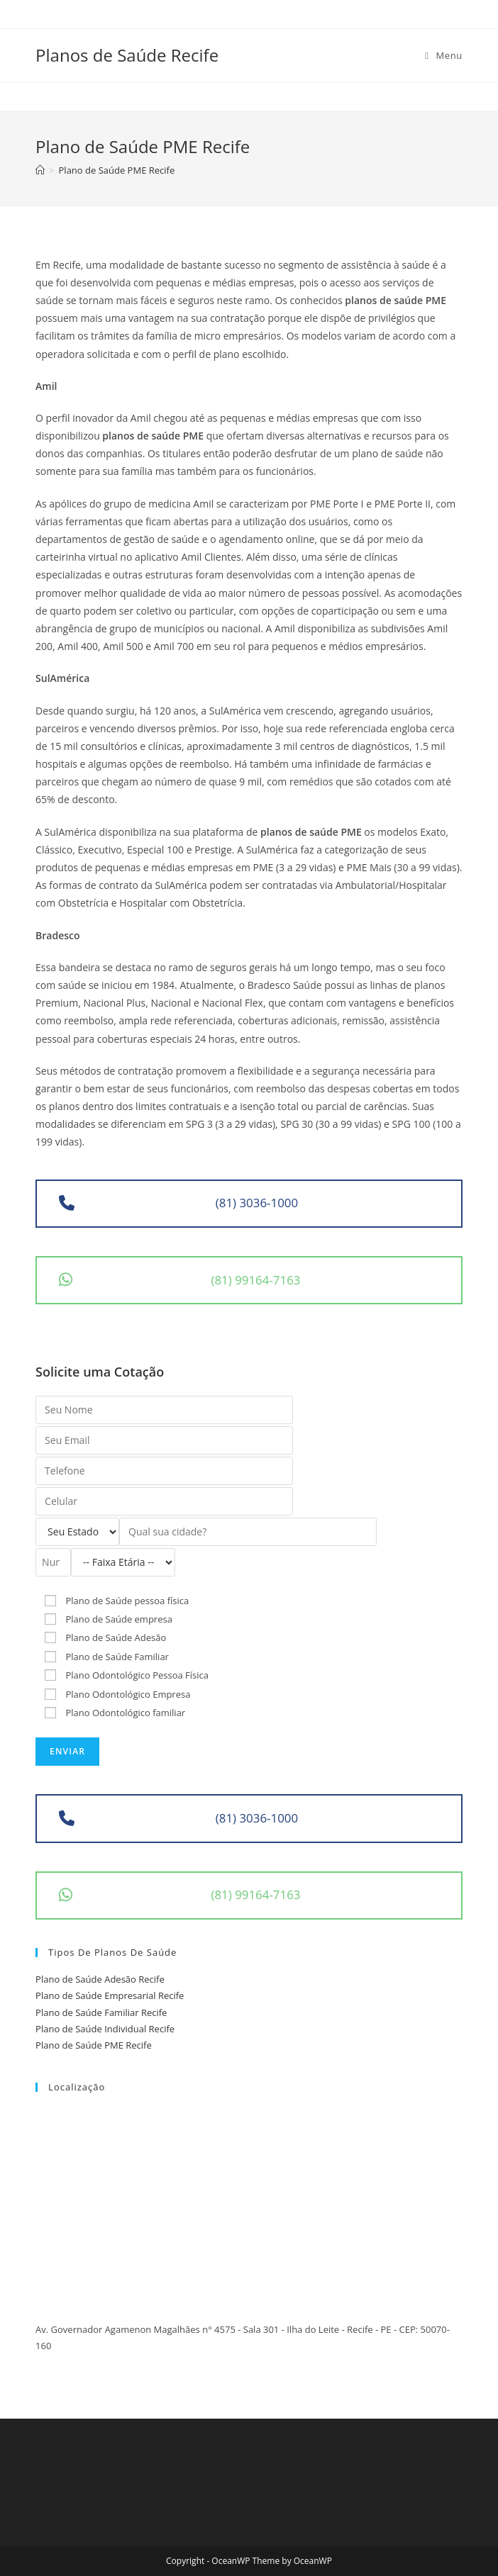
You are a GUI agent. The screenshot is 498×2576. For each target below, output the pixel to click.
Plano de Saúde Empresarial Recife (109, 1995)
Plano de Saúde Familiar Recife (101, 2012)
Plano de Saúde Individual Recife (105, 2028)
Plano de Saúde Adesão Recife (100, 1979)
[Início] (40, 170)
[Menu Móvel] (444, 55)
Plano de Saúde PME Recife (93, 2045)
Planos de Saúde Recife (126, 55)
